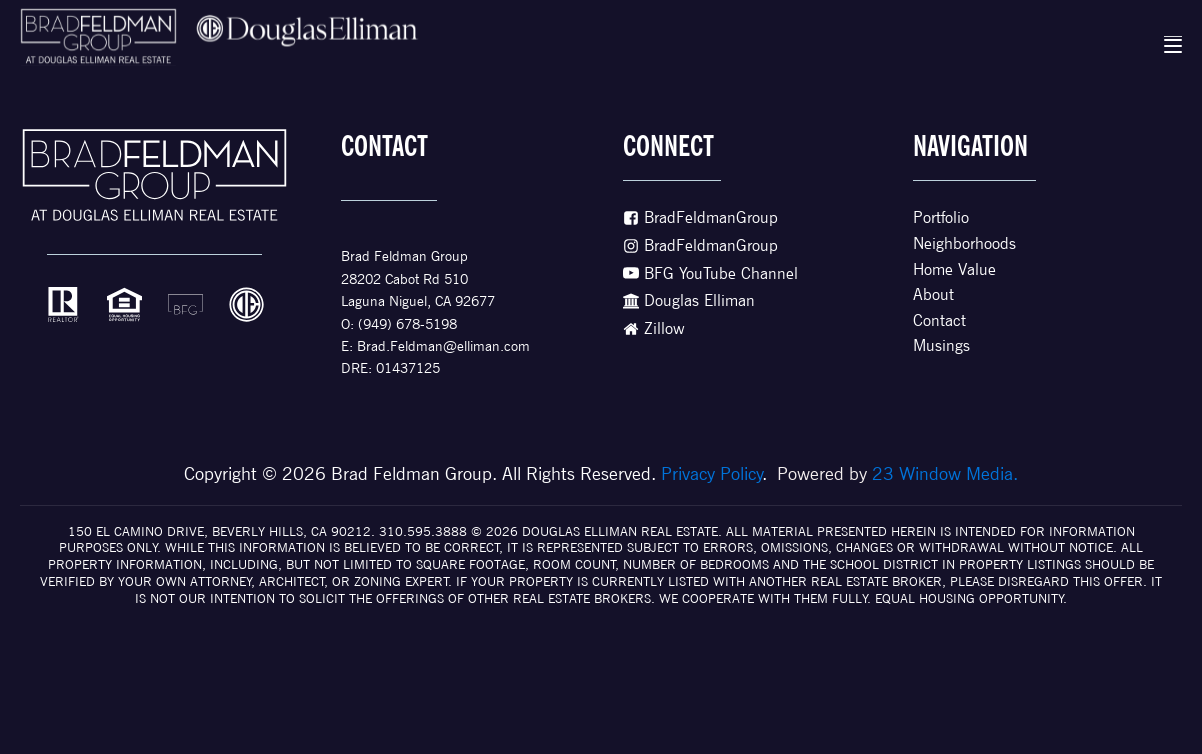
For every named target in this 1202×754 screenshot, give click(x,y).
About (933, 294)
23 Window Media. (945, 473)
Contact (939, 320)
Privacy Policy (712, 473)
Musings (941, 345)
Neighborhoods (964, 243)
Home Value (954, 269)
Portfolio (941, 217)
